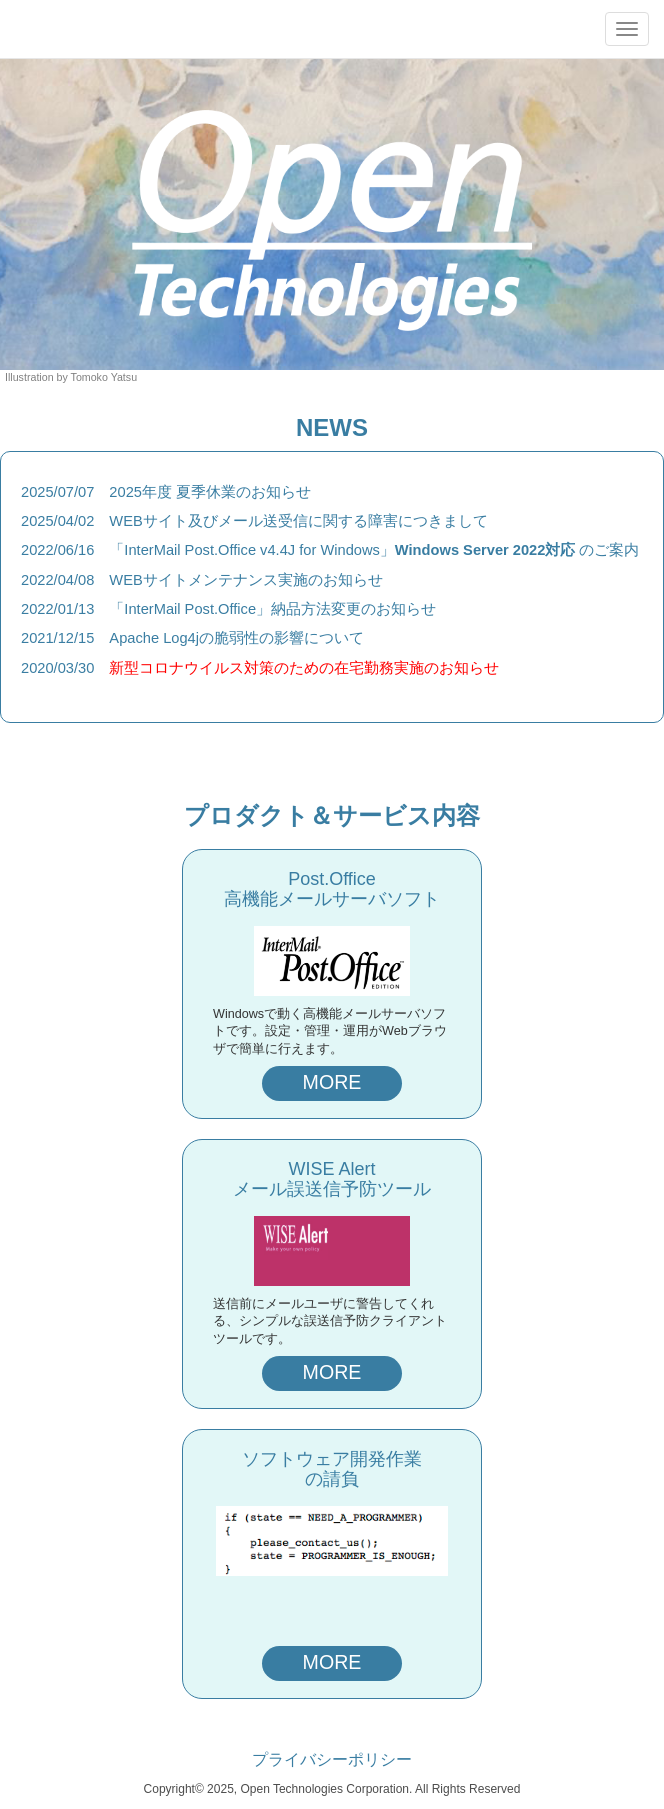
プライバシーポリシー (332, 1759)
